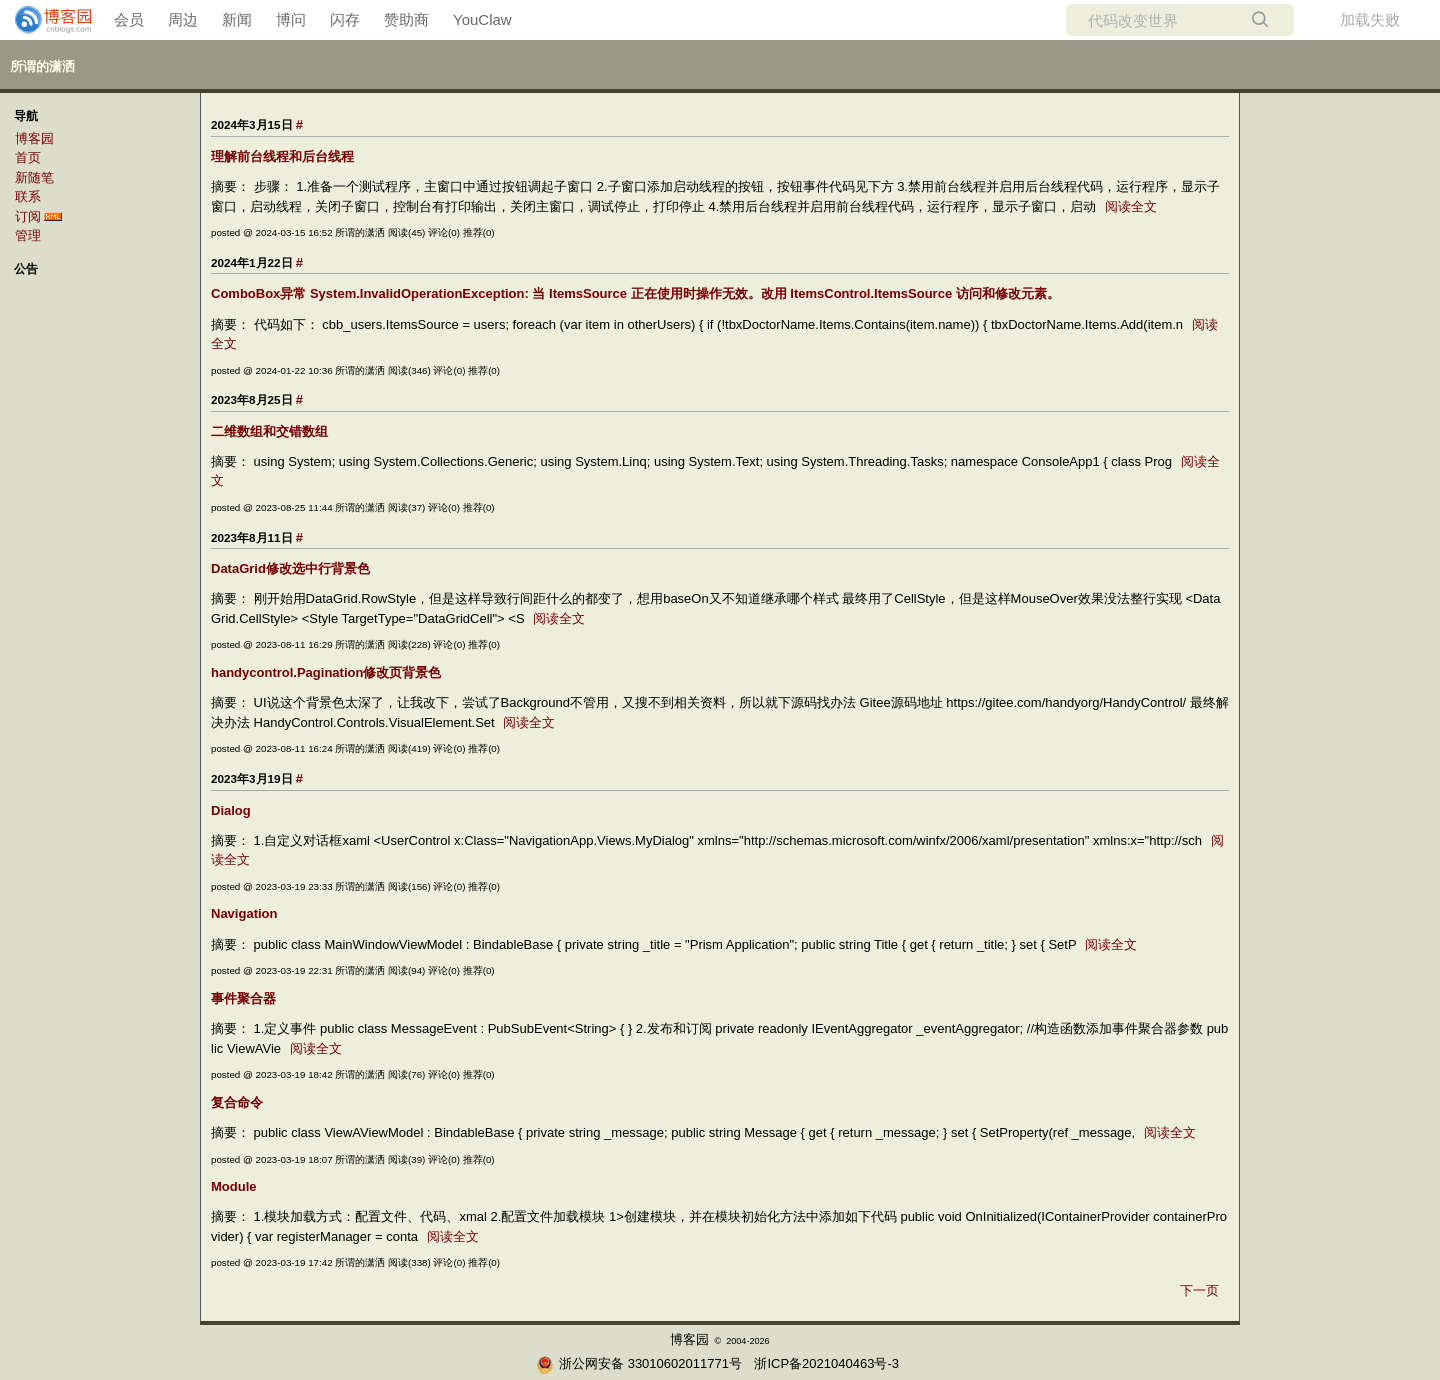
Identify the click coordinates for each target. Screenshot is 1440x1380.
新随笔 (34, 177)
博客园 (34, 138)
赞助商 (406, 19)
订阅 (28, 216)
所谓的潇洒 (42, 66)
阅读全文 (1131, 206)
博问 (291, 19)
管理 (28, 235)
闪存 (345, 19)
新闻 (237, 19)
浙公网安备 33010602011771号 (639, 1363)
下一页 (1199, 1290)
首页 (28, 157)
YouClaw (482, 19)
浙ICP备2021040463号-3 (826, 1363)
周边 (183, 19)
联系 (28, 196)
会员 (129, 19)
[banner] (45, 20)
